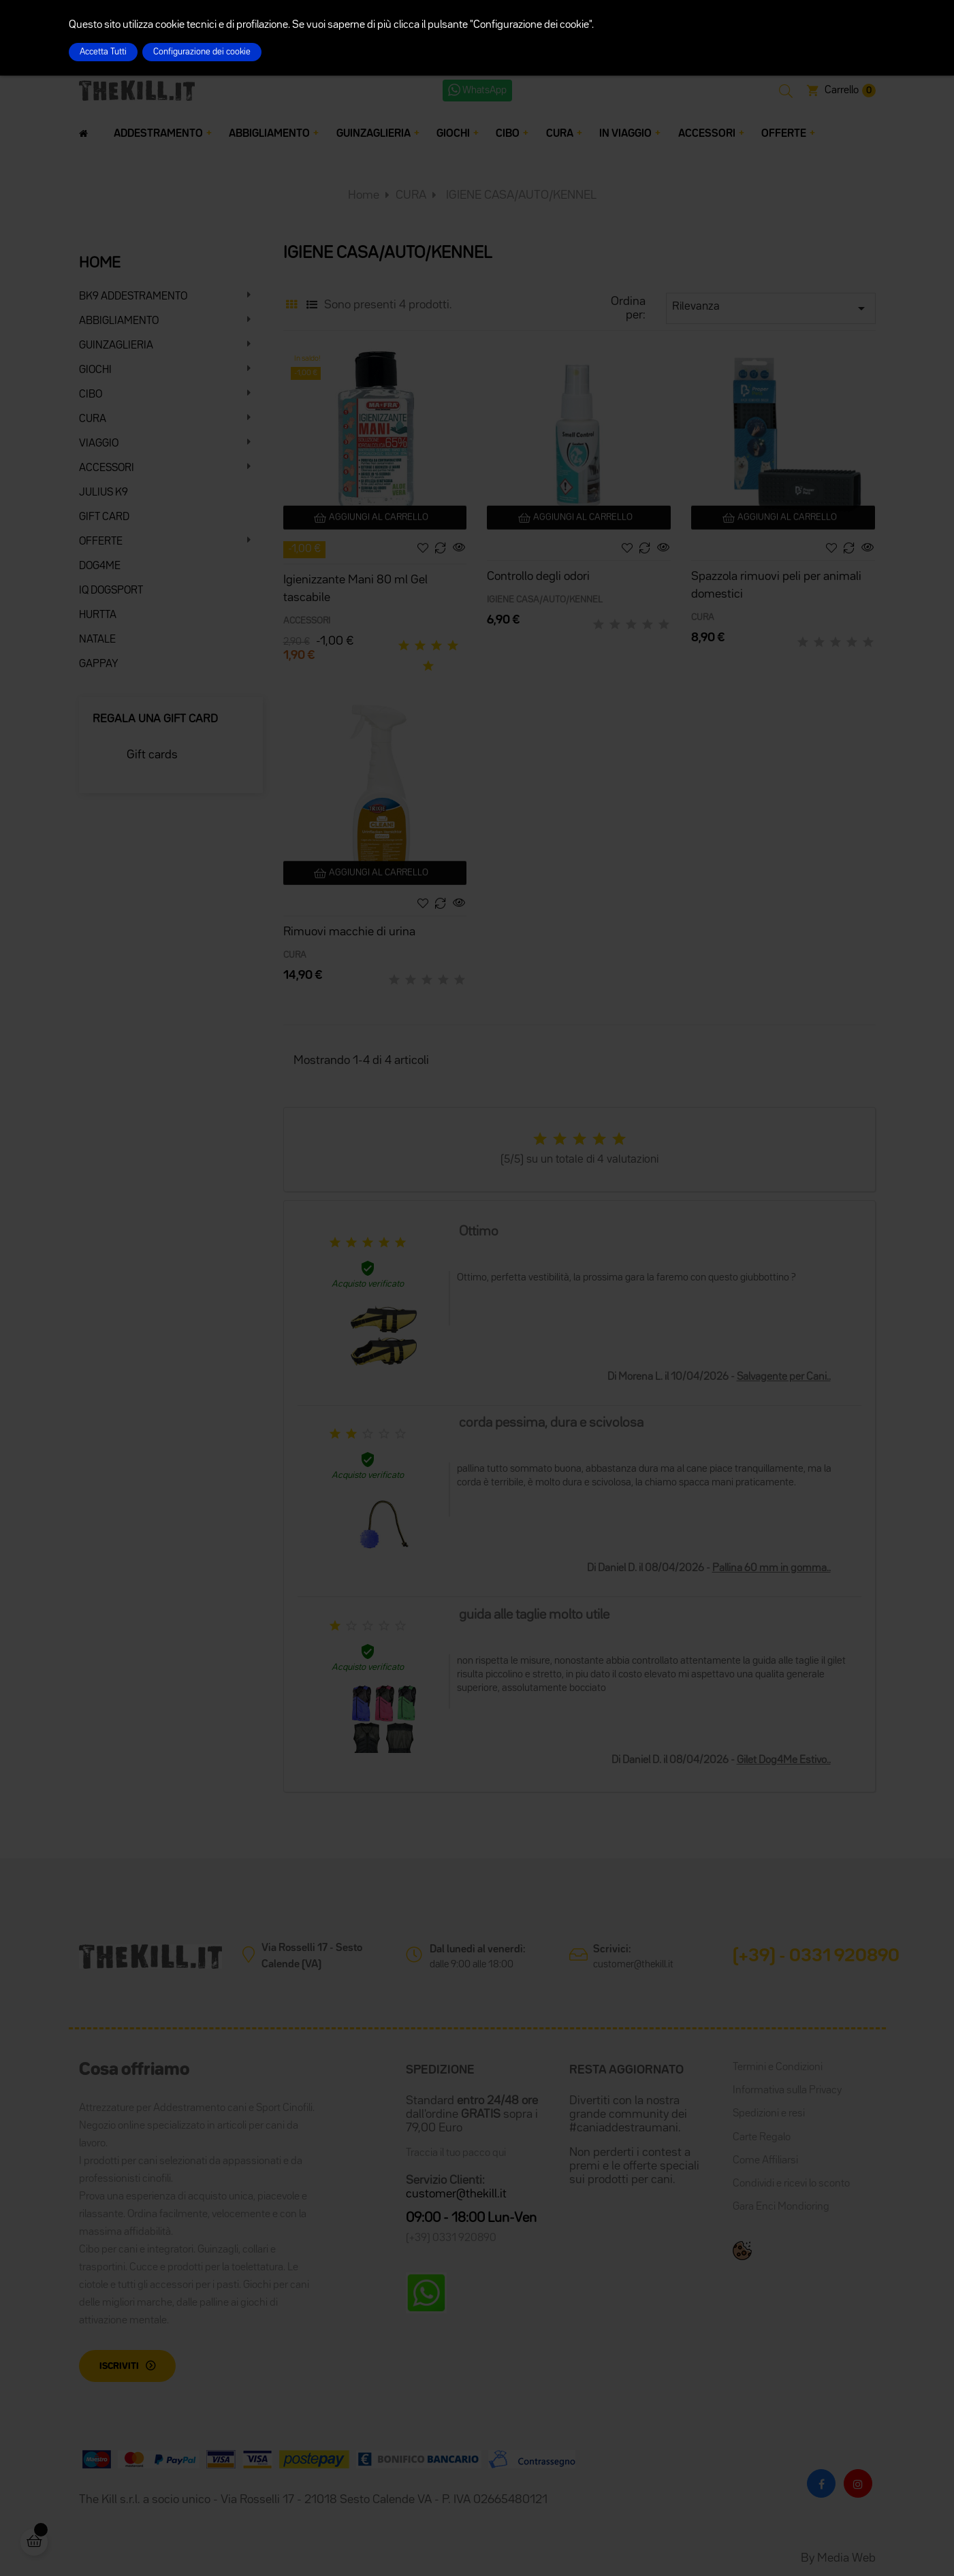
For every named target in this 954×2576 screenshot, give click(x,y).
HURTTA (97, 615)
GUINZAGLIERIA (116, 346)
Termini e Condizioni (778, 2067)
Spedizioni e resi (769, 2114)
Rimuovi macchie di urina (349, 932)
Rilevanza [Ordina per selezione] (771, 308)
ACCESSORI (106, 468)
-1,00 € (304, 549)
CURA (92, 419)
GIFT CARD (104, 517)
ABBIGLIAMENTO (119, 321)
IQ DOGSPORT (111, 591)
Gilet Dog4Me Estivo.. (784, 1760)
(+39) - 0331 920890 (816, 1956)
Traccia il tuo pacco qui (456, 2153)
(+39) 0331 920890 (451, 2238)
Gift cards (152, 755)
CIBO (90, 395)
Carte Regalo (762, 2137)
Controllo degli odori (538, 576)
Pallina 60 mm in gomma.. (771, 1568)
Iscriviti (119, 2366)
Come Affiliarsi (765, 2161)
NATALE (97, 640)
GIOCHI (95, 370)
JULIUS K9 (103, 493)
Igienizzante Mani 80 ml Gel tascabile (355, 589)
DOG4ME (100, 566)
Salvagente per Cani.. (784, 1377)
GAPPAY (98, 664)
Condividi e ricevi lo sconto (791, 2184)
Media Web (846, 2558)
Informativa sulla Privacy (787, 2090)
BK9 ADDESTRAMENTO (133, 297)
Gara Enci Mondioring (781, 2207)
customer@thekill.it (633, 1964)
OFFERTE (101, 542)
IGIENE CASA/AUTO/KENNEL (545, 600)
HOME (100, 263)
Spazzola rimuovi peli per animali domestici (776, 585)
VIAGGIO (98, 444)
